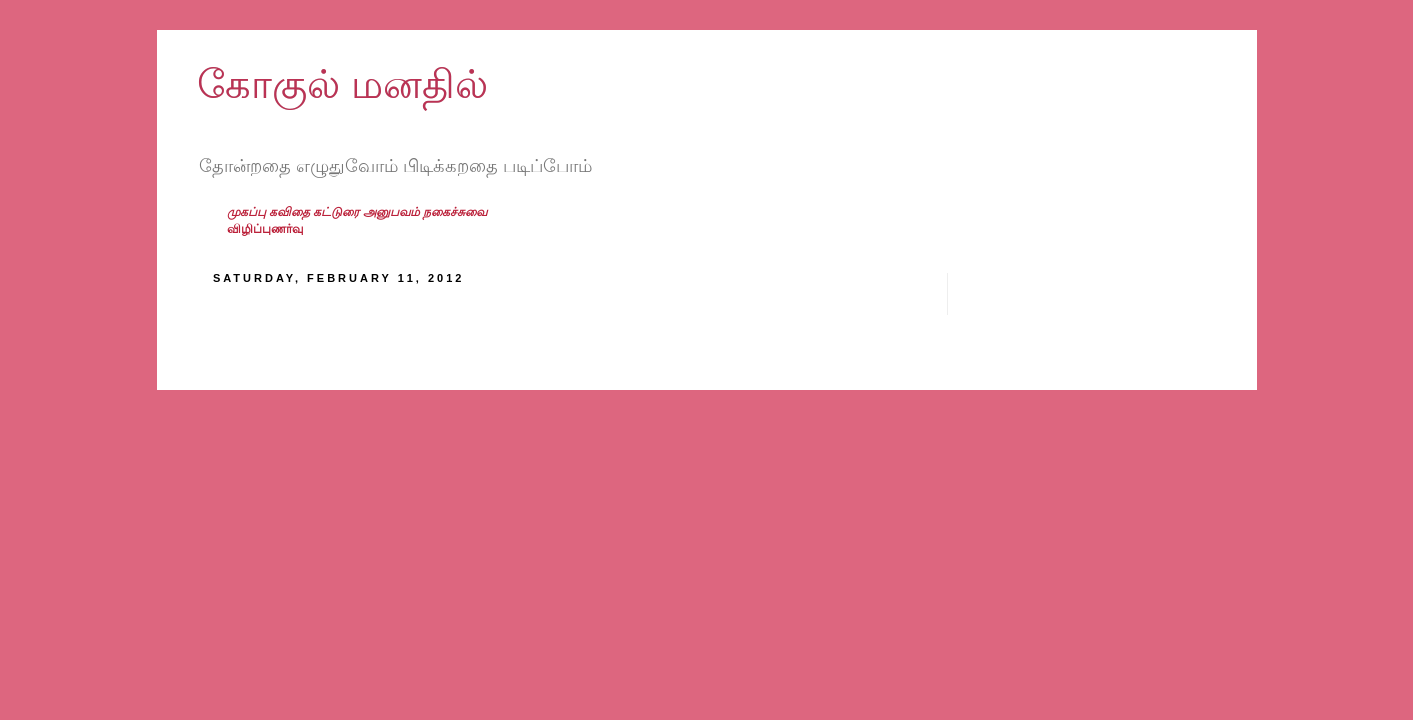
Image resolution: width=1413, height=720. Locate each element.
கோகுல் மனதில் (342, 84)
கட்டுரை (337, 212)
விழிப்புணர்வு (265, 229)
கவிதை (291, 212)
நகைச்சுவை (455, 212)
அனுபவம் (393, 212)
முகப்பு (248, 212)
